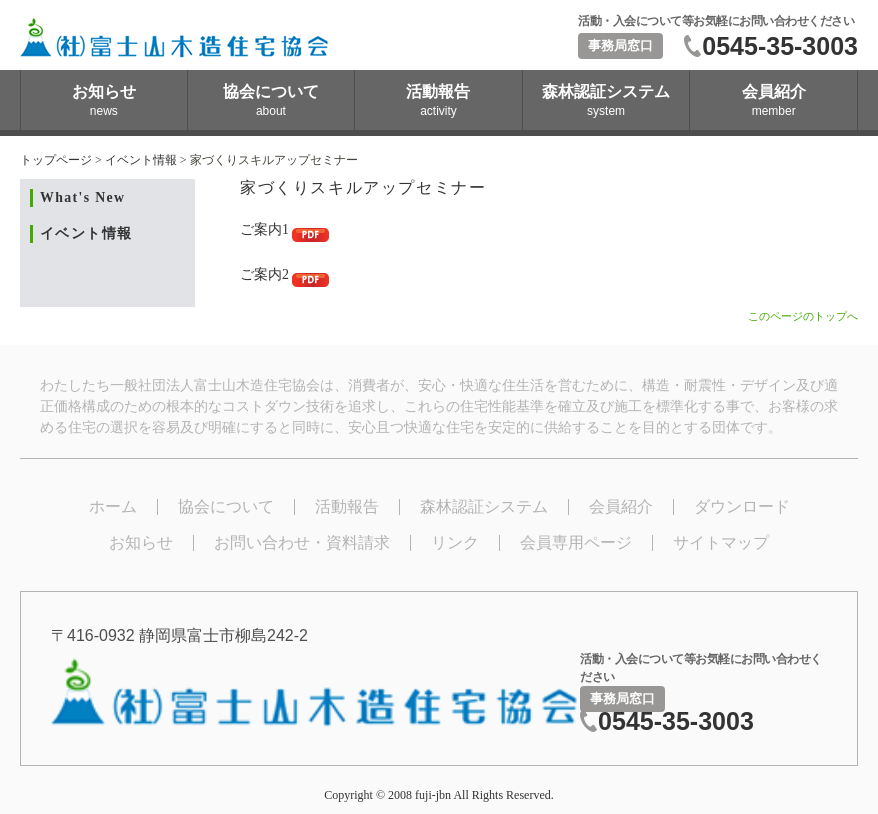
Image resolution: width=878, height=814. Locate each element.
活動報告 (347, 506)
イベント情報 (141, 160)
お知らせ (141, 542)
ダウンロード (742, 506)
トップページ (56, 160)
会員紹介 (621, 506)
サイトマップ (721, 542)
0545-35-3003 (780, 46)
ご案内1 (284, 229)
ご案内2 (284, 274)
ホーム (113, 506)
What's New (82, 197)
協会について (226, 506)
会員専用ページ (576, 542)
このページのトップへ (803, 316)
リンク (455, 542)
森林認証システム (484, 506)
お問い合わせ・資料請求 (302, 542)
